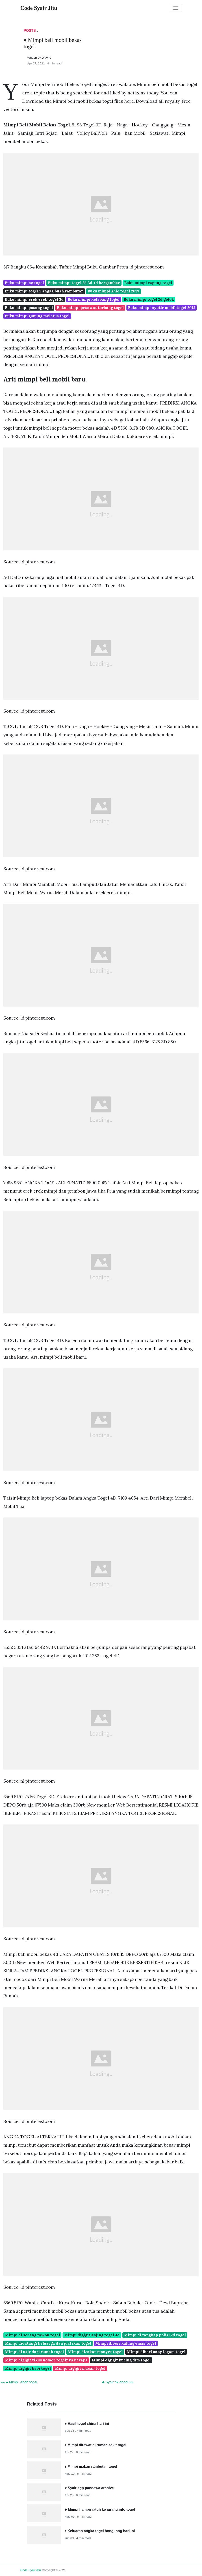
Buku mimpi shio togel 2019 (113, 291)
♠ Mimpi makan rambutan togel (91, 2466)
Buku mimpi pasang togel (29, 307)
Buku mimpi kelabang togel (93, 299)
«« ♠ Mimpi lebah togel (19, 2382)
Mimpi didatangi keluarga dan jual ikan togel (48, 2343)
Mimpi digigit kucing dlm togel (121, 2360)
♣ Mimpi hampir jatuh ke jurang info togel (100, 2509)
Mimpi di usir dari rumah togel (34, 2351)
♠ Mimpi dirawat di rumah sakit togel (95, 2445)
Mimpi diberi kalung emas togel (125, 2343)
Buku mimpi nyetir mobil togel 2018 (161, 307)
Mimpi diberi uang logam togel (156, 2351)
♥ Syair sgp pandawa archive (89, 2488)
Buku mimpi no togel (24, 282)
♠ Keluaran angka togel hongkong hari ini (100, 2531)
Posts (30, 30)
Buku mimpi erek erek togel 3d (34, 299)
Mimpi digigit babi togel (28, 2368)
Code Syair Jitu (30, 2570)
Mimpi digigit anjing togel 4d (92, 2335)
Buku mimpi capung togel (148, 282)
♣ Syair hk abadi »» (117, 2382)
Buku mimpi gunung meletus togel (37, 315)
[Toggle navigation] (176, 8)
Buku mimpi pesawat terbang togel (90, 307)
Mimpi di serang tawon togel (32, 2335)
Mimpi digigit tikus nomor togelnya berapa (46, 2360)
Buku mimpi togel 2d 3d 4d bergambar (84, 282)
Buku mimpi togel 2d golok (149, 299)
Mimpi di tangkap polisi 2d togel (155, 2335)
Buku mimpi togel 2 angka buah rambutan (44, 291)
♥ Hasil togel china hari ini (87, 2423)
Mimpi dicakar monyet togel (95, 2351)
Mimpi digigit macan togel (80, 2368)
